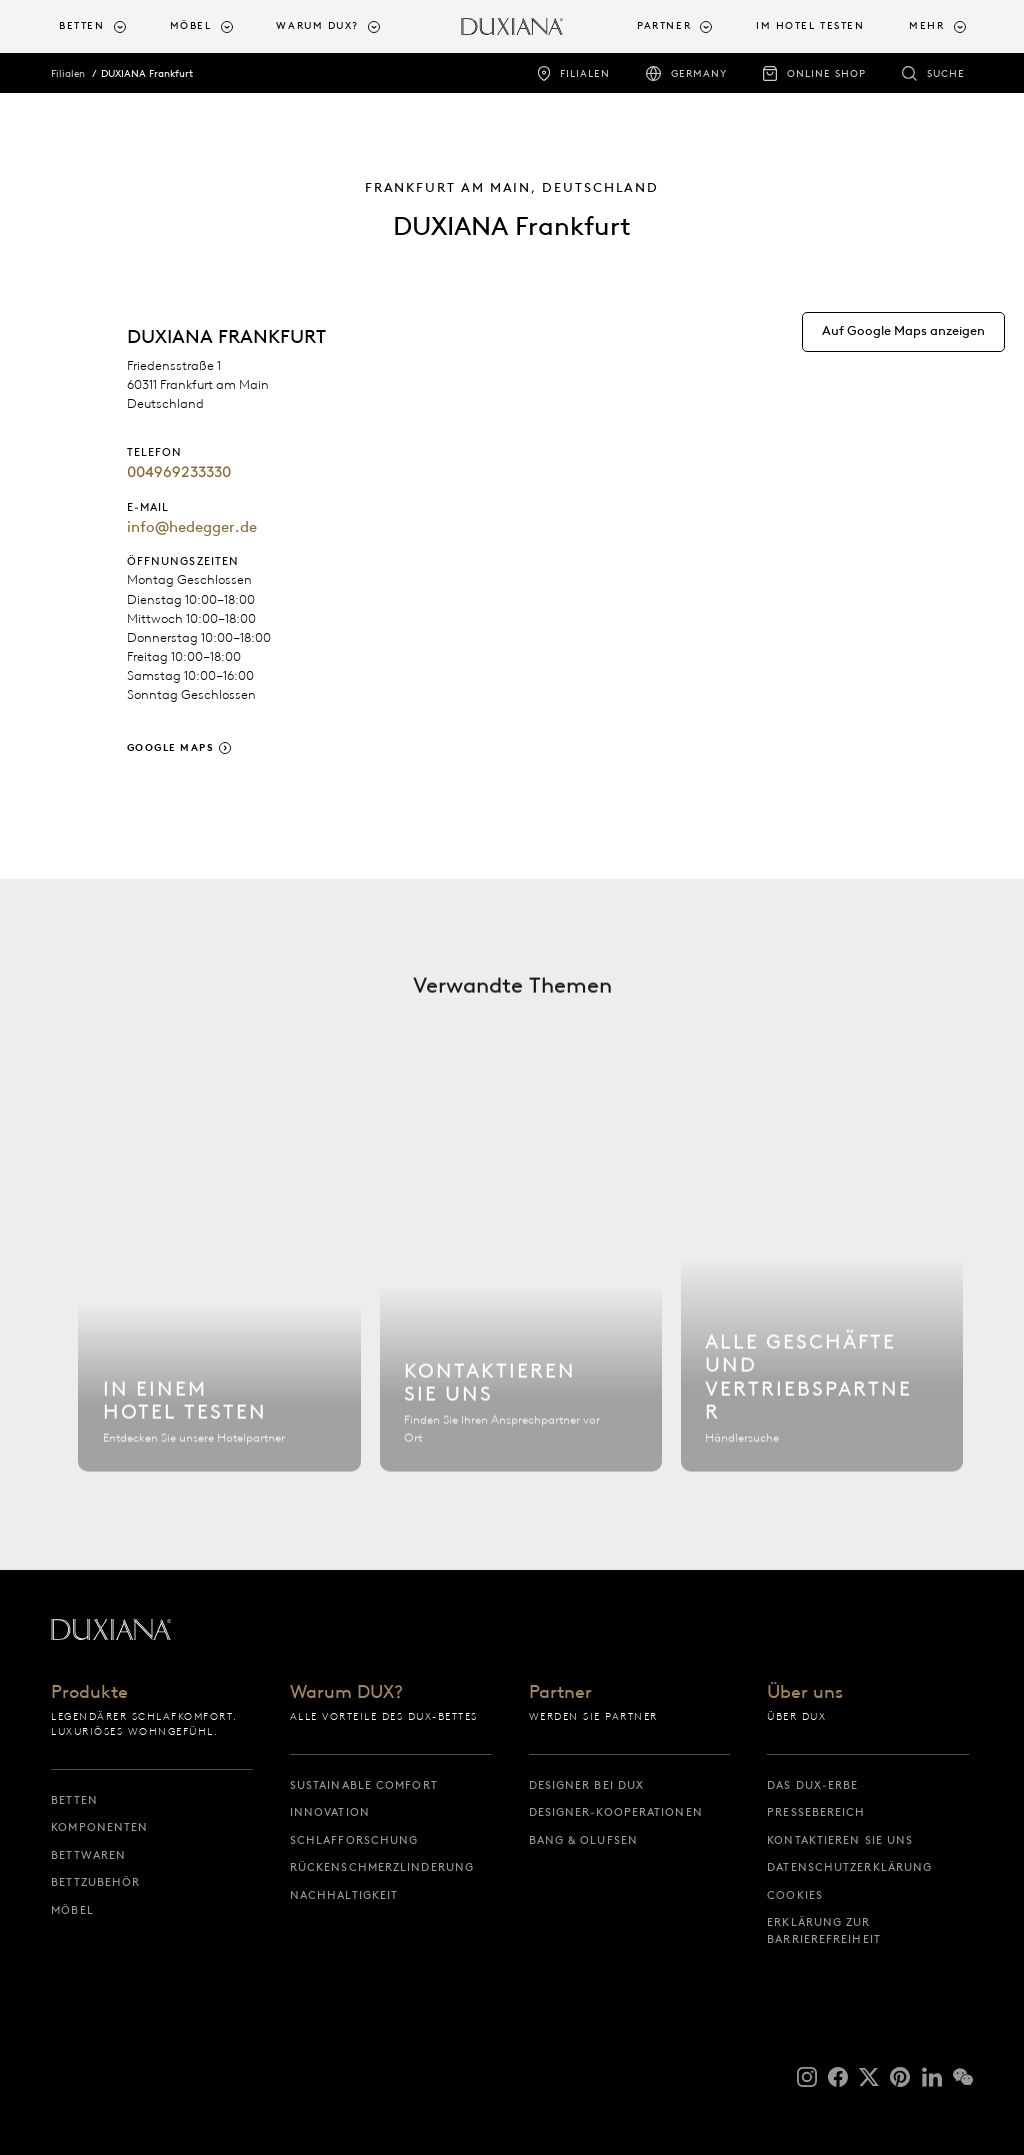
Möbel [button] (191, 25)
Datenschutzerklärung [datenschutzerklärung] (849, 1867)
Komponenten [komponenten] (99, 1827)
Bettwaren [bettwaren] (88, 1855)
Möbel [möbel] (72, 1910)
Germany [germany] (699, 73)
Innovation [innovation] (330, 1812)
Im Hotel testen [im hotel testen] (810, 25)
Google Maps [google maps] (171, 747)
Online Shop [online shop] (826, 73)
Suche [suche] (946, 73)
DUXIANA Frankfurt (147, 73)
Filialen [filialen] (585, 73)
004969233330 (179, 472)
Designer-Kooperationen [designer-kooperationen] (616, 1812)
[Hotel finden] (219, 1306)
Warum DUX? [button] (317, 25)
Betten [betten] (74, 1800)
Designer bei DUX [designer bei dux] (587, 1785)
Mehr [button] (926, 25)
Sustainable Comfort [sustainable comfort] (364, 1785)
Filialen (68, 73)
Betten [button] (81, 25)
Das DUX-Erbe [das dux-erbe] (812, 1785)
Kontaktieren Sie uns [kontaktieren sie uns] (840, 1840)
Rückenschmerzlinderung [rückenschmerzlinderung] (382, 1867)
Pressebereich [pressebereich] (816, 1812)
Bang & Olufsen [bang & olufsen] (583, 1840)
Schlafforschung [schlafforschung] (354, 1840)
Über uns (805, 1693)
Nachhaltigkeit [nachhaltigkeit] (344, 1895)
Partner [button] (664, 25)
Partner (560, 1693)
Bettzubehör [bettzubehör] (95, 1882)
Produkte (89, 1693)
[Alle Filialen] (822, 1306)
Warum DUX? (346, 1693)
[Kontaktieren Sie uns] (521, 1306)
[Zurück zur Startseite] (512, 26)
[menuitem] (106, 26)
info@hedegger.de (192, 527)
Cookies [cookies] (795, 1895)
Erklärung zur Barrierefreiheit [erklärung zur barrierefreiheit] (824, 1930)
